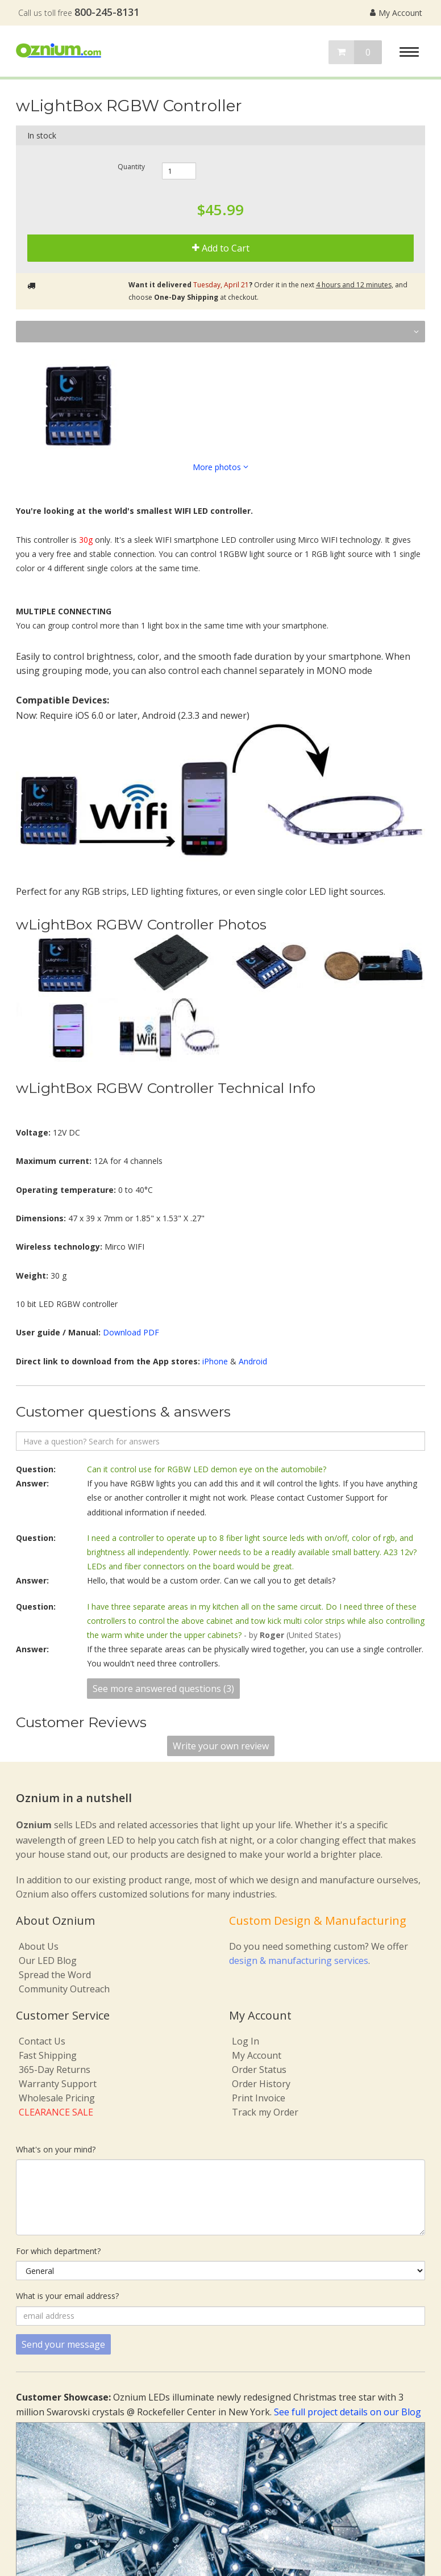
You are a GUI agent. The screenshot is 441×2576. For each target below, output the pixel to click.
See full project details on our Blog (347, 2412)
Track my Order (265, 2112)
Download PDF (131, 1332)
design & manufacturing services (298, 1960)
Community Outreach (64, 1989)
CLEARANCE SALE (56, 2112)
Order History (261, 2083)
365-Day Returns (54, 2069)
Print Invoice (258, 2098)
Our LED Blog (48, 1960)
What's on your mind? (55, 2149)
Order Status (259, 2069)
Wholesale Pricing (57, 2098)
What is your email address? (67, 2295)
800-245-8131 (106, 12)
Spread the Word (55, 1974)
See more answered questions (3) (163, 1688)
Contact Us (42, 2041)
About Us (39, 1946)
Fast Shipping (48, 2055)
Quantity (131, 166)
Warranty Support (58, 2083)
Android (253, 1361)
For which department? (58, 2251)
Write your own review (221, 1746)
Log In (245, 2041)
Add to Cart (220, 248)
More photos (220, 467)
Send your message (63, 2344)
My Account (396, 12)
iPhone (215, 1361)
